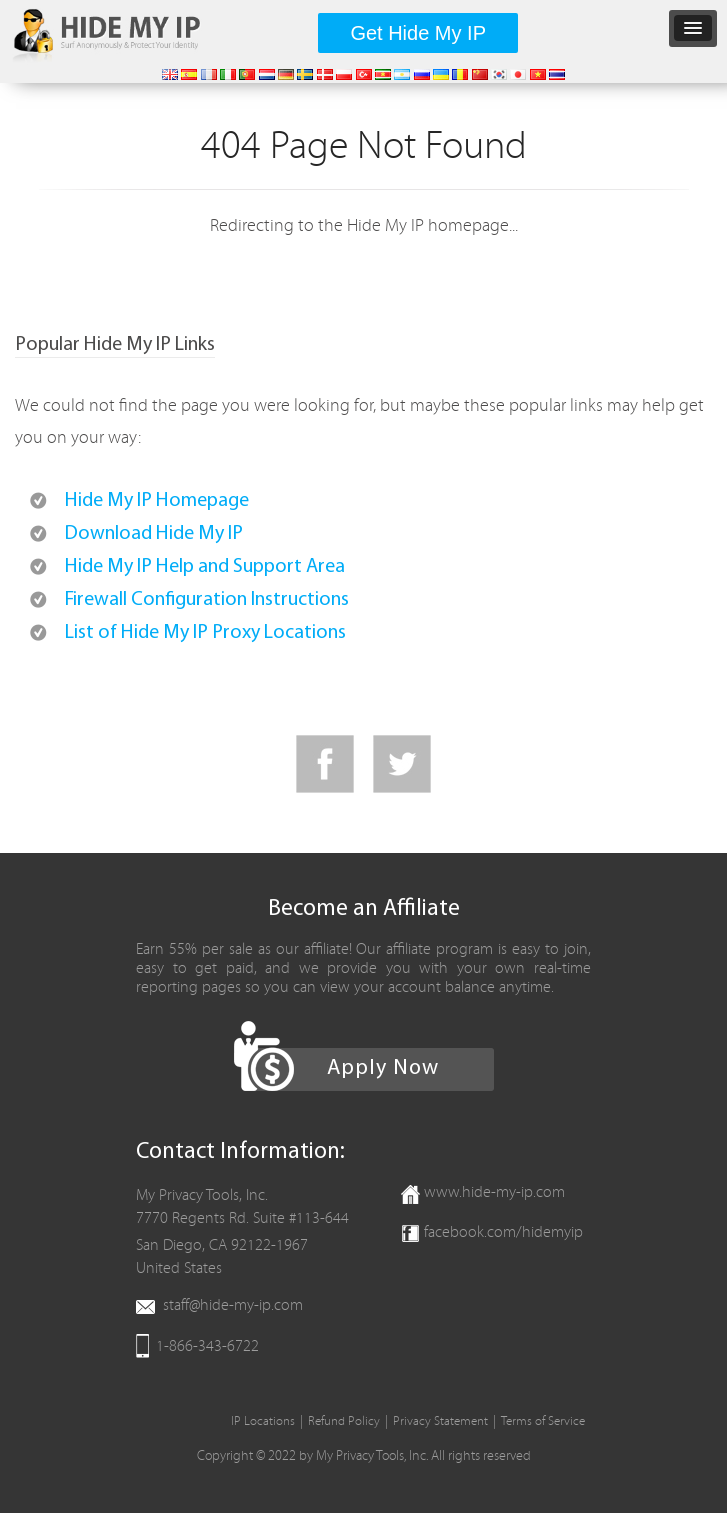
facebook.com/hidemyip (503, 1232)
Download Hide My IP (154, 534)
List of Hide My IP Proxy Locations (205, 633)
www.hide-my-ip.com (494, 1192)
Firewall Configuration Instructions (207, 600)
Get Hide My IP (418, 33)
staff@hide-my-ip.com (233, 1305)
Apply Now (383, 1068)
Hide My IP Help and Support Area (205, 567)
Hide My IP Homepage (157, 501)
